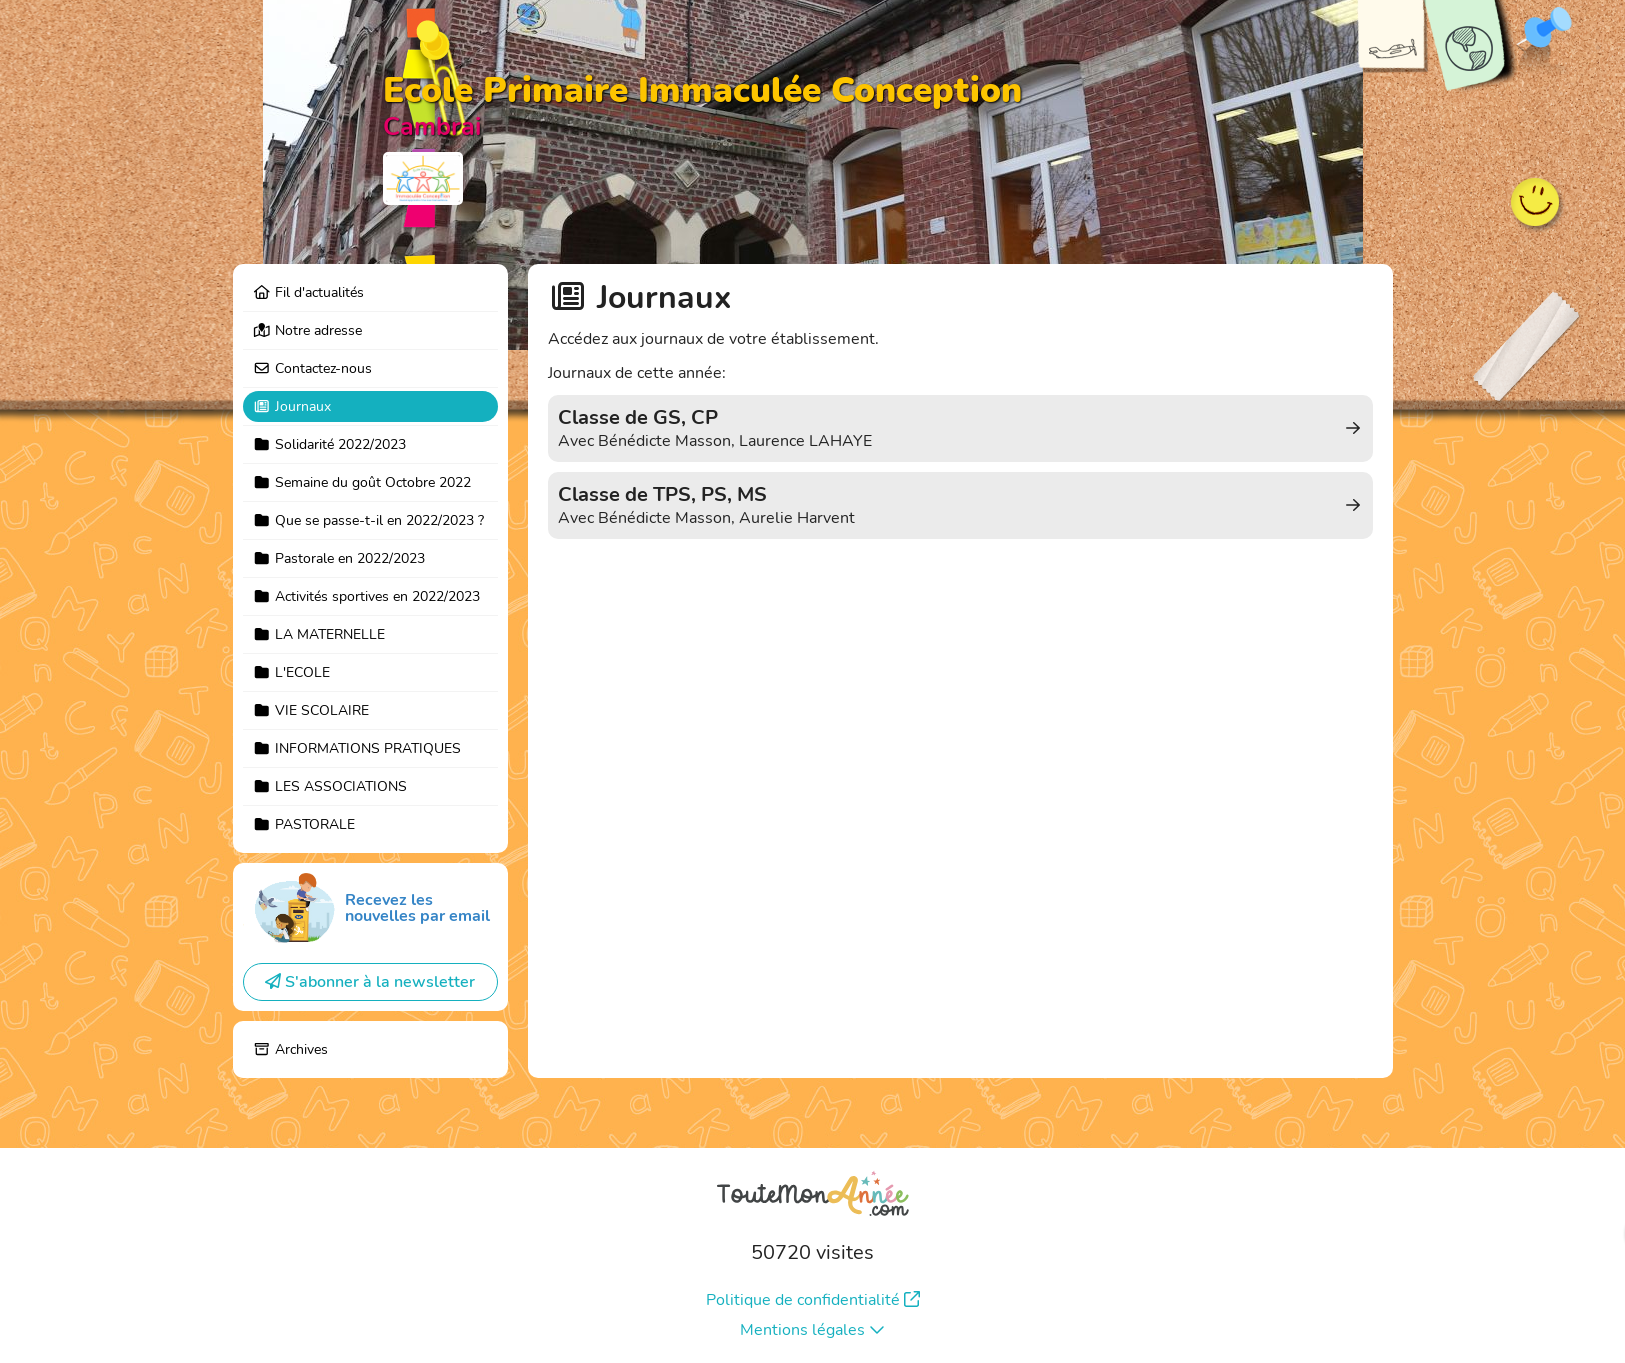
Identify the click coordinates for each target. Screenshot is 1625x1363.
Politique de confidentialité (813, 1300)
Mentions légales (812, 1330)
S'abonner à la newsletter (370, 982)
